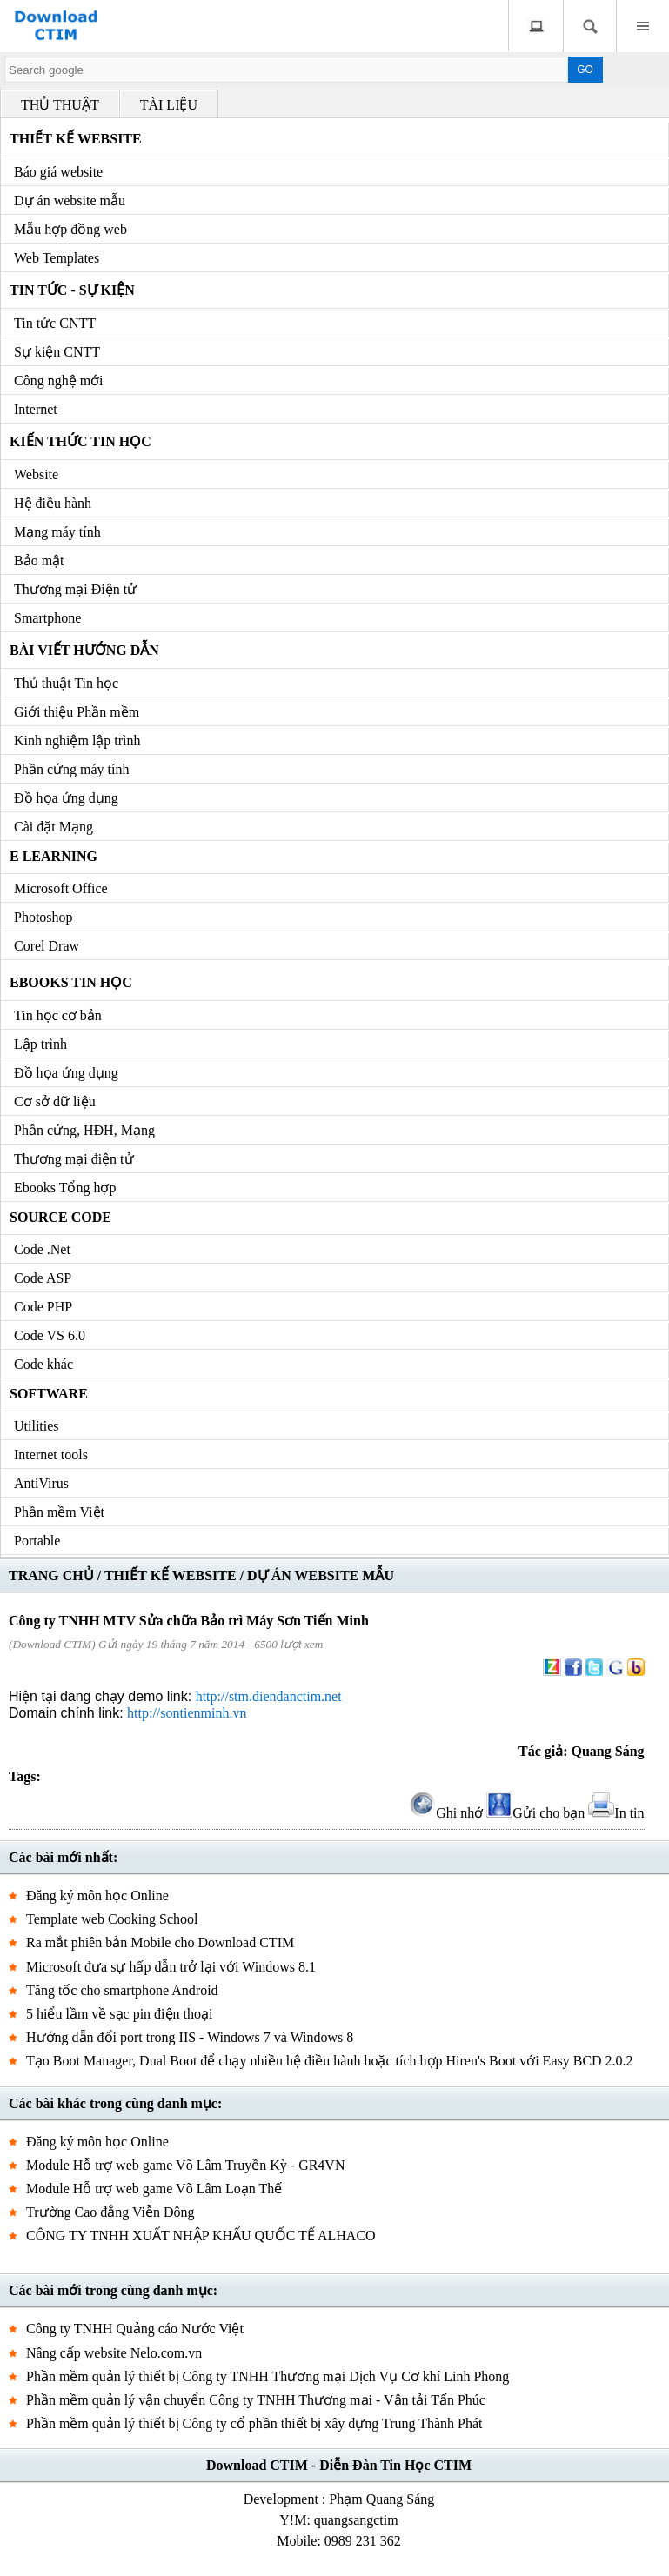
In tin (616, 1812)
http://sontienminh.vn (186, 1712)
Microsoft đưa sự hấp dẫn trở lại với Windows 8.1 (171, 1966)
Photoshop (43, 917)
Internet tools (51, 1454)
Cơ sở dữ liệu (55, 1101)
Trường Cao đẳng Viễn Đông (110, 2212)
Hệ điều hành (52, 503)
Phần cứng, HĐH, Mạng (84, 1130)
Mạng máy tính (57, 531)
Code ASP (42, 1278)
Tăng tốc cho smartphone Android (122, 1990)
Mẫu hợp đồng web (70, 229)
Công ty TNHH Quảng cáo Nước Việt (135, 2328)
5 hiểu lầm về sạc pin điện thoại (119, 2013)
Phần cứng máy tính (71, 769)
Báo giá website (58, 171)
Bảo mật (39, 560)
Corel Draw (46, 945)
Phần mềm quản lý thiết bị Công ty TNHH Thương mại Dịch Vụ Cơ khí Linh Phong (267, 2376)
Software (49, 1393)
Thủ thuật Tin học (66, 683)
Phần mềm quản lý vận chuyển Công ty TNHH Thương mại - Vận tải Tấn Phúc (255, 2399)
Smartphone (47, 618)
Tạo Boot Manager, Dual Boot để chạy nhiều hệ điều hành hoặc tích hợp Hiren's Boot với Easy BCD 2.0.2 (329, 2060)
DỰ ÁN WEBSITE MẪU (320, 1575)
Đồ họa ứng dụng (66, 798)
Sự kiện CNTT (57, 351)
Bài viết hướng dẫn (84, 650)
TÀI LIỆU (168, 104)
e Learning (53, 856)
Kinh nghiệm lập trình (77, 740)
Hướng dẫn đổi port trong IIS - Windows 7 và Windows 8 (189, 2037)
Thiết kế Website (76, 138)
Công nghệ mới (59, 380)
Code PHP (43, 1306)
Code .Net (42, 1249)
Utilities (36, 1425)
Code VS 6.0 (49, 1335)
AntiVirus (41, 1483)
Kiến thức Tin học (80, 441)
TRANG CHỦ (51, 1575)
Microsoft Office (61, 888)
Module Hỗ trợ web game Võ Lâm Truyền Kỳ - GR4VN (185, 2165)
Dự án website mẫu (69, 200)
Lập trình (40, 1044)
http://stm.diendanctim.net (269, 1696)
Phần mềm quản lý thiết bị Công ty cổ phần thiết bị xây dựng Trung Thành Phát (254, 2423)
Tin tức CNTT (55, 323)
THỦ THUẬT (60, 104)
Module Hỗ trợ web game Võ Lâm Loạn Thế (154, 2188)
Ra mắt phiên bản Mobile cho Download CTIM (160, 1942)
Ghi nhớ (446, 1812)
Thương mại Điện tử (75, 589)
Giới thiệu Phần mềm (76, 711)
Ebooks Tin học (71, 982)
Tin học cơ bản (58, 1015)
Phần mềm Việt (59, 1512)
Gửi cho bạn (535, 1812)
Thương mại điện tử (74, 1158)
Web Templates (56, 257)
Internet (35, 409)
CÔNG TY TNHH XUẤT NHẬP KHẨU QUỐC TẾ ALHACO (201, 2235)
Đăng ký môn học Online (97, 1895)
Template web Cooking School (112, 1919)
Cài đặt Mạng (53, 826)
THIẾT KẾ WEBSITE (170, 1575)
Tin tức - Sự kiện (72, 290)
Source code (60, 1217)
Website (36, 474)
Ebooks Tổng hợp (65, 1187)
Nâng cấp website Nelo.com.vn (114, 2353)
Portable (37, 1540)
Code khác (43, 1364)
